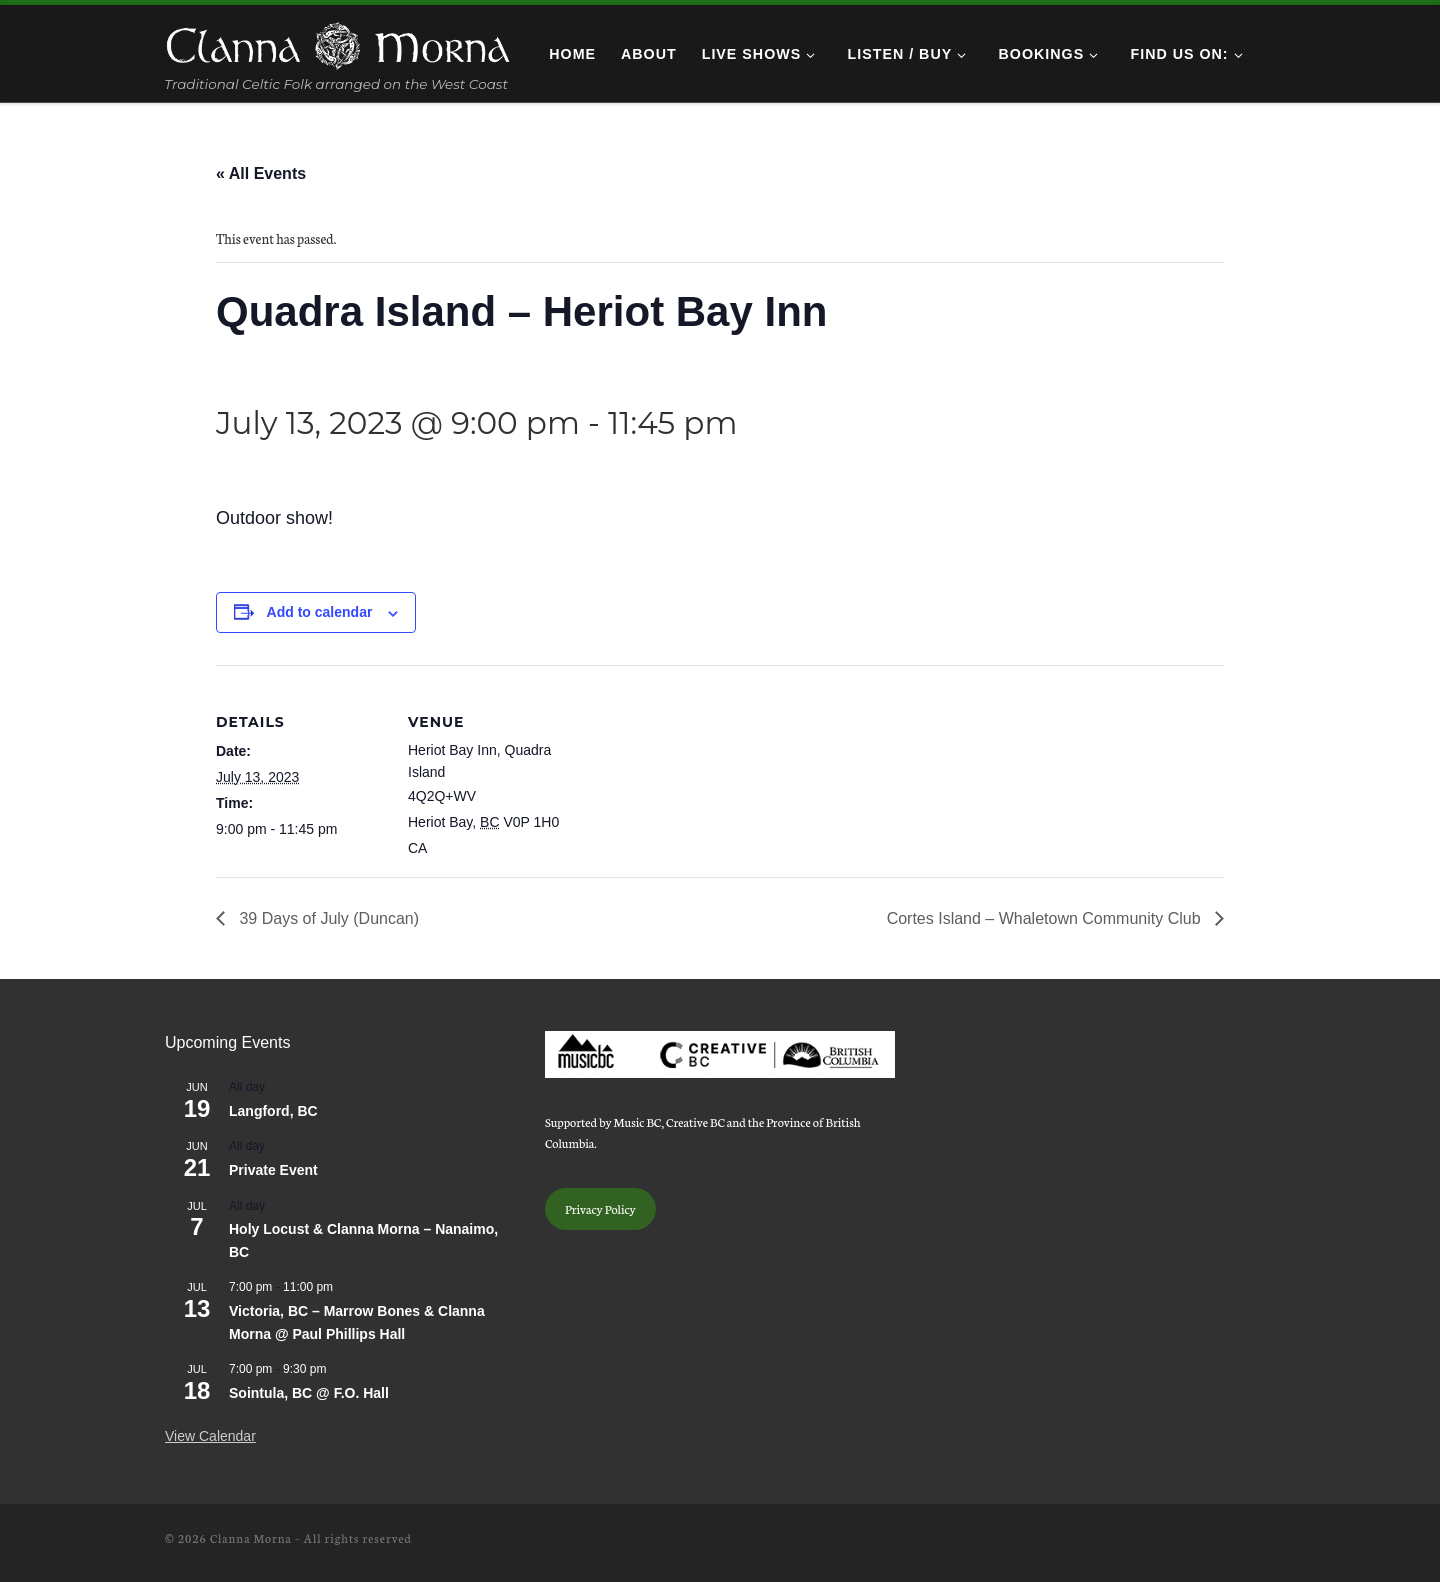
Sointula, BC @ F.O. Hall (309, 1393)
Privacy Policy (600, 1208)
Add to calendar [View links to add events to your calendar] (320, 612)
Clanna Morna (251, 1538)
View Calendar (210, 1436)
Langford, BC (273, 1111)
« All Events (261, 173)
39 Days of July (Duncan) (327, 918)
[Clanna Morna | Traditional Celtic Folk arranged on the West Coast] (338, 42)
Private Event (273, 1170)
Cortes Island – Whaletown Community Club (1046, 918)
